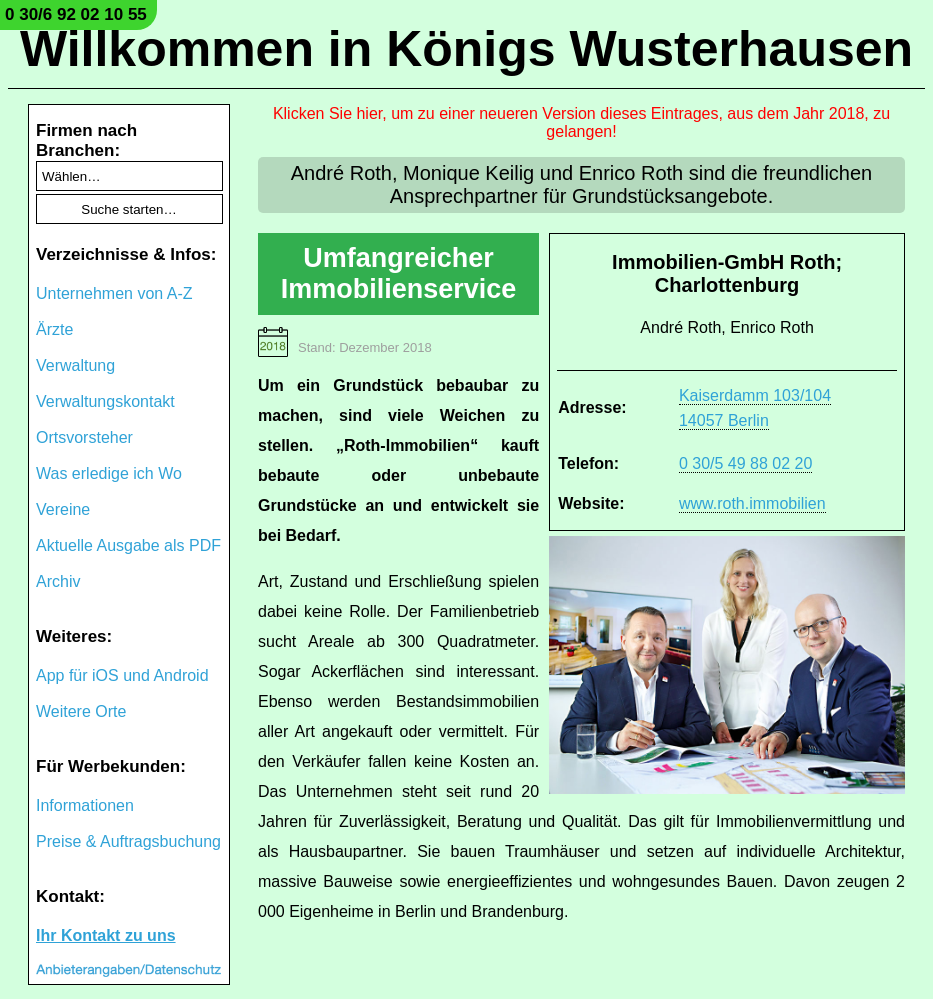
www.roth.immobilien (752, 503)
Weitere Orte (81, 711)
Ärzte (54, 329)
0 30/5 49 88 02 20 (745, 463)
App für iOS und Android (122, 675)
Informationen (85, 805)
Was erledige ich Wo (109, 473)
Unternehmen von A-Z (114, 293)
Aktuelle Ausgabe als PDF (128, 545)
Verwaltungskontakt (105, 401)
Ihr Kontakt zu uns (106, 935)
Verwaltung (75, 365)
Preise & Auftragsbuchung (128, 841)
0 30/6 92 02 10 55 (76, 14)
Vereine (63, 509)
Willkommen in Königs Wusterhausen (466, 49)
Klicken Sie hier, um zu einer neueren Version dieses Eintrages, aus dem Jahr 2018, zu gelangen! (581, 122)
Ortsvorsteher (84, 437)
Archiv (58, 581)
